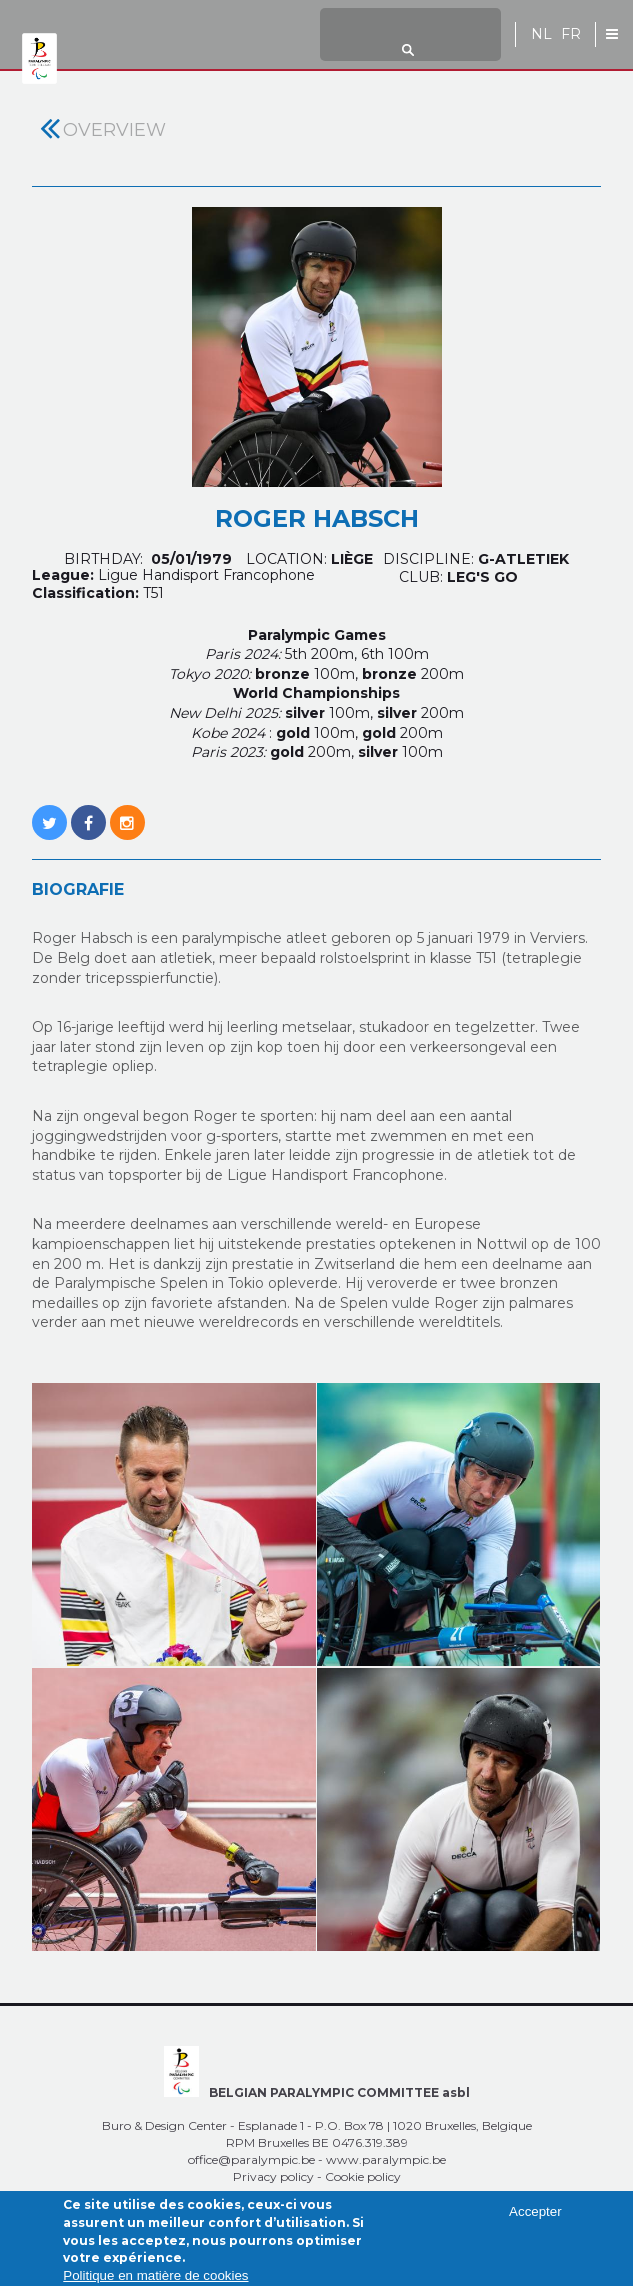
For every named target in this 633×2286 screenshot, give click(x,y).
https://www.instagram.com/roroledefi (127, 812)
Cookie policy (363, 2176)
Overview (114, 130)
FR (571, 34)
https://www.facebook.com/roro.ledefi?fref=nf (88, 812)
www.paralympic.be (386, 2159)
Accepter (535, 2219)
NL (541, 34)
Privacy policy (273, 2176)
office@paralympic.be (251, 2159)
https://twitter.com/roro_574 (49, 812)
